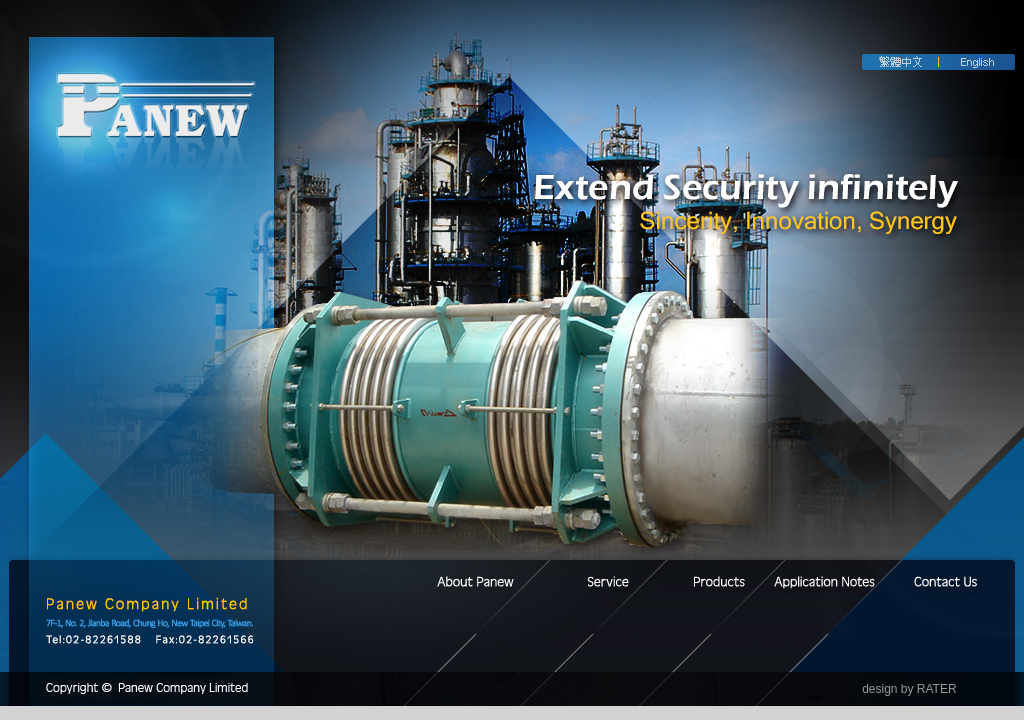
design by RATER (909, 689)
